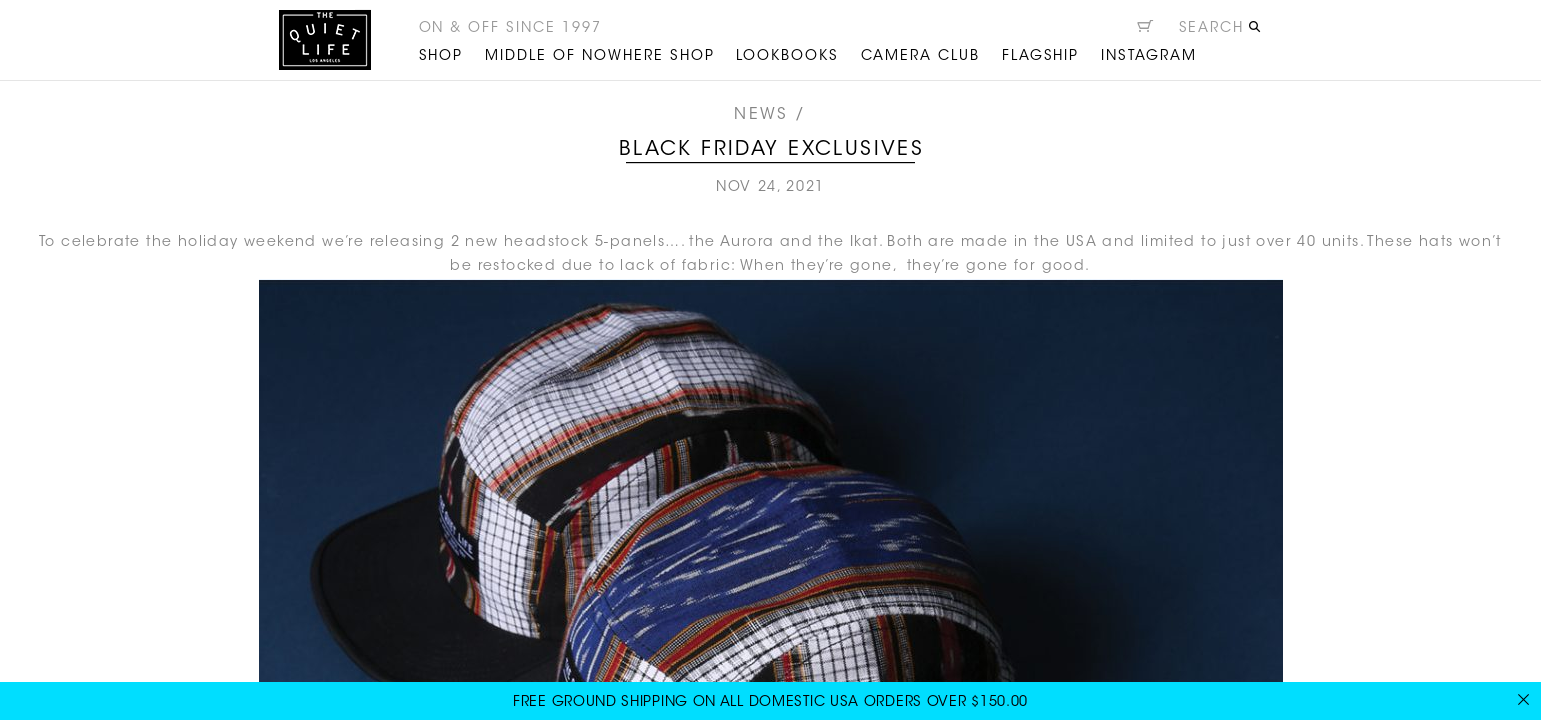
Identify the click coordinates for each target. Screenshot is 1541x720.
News (761, 115)
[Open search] (1220, 31)
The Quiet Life (325, 40)
